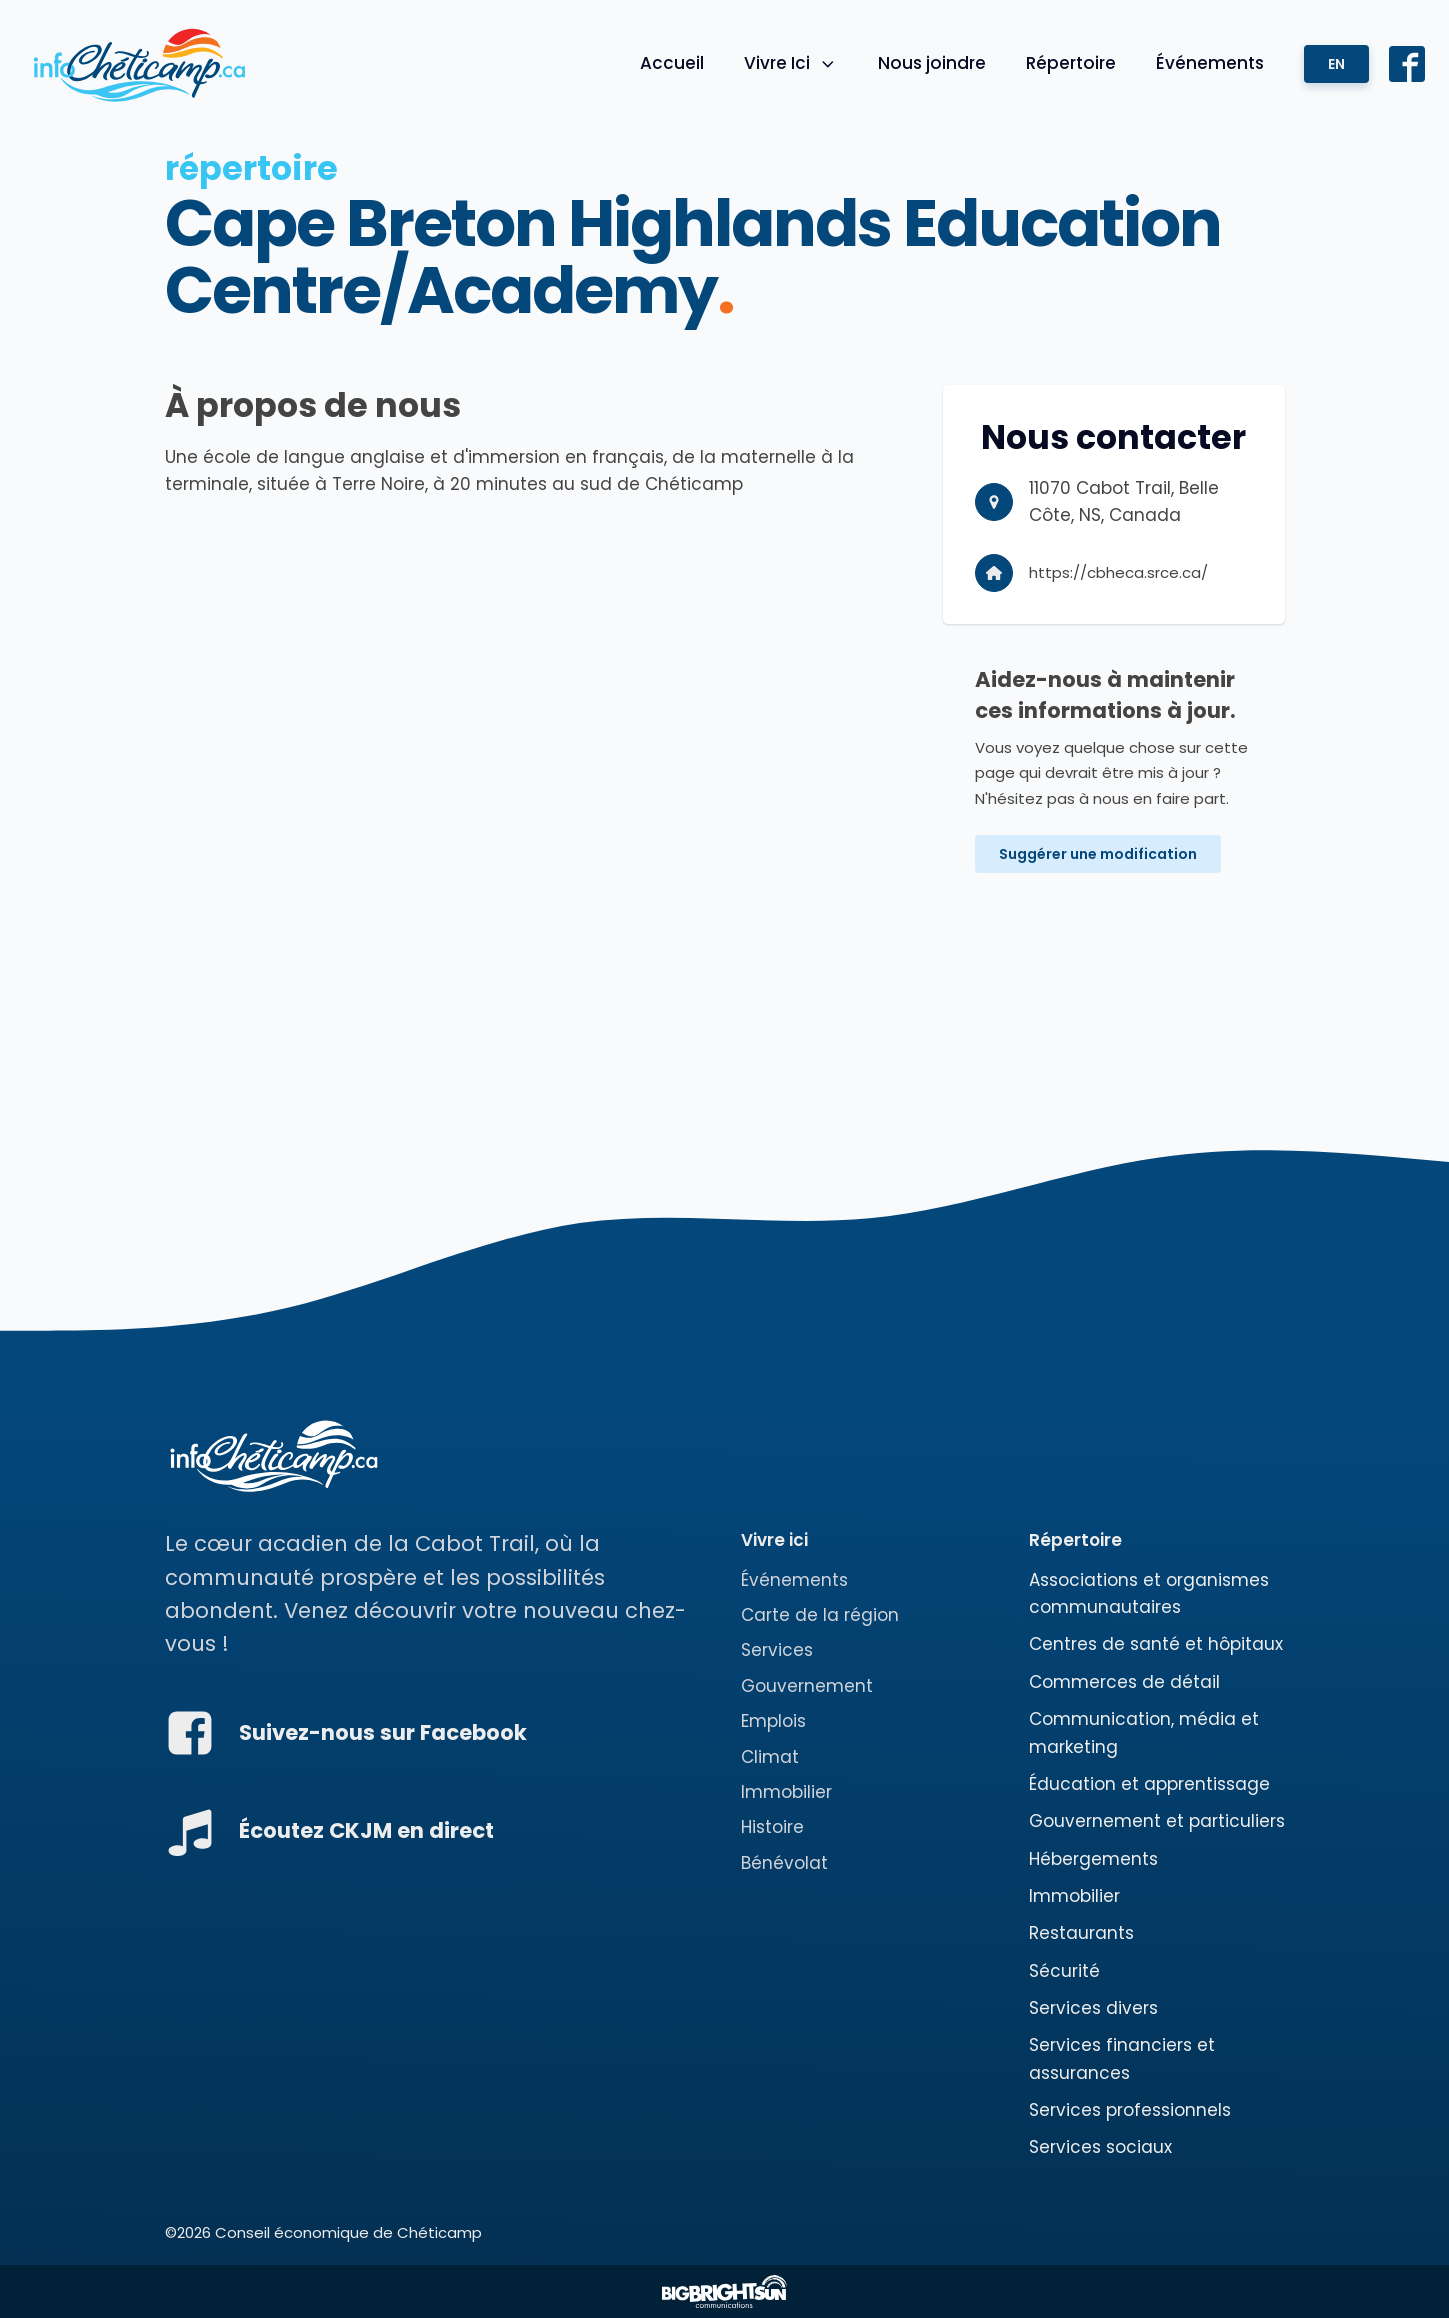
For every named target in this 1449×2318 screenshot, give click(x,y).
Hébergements (1093, 1859)
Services (777, 1650)
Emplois (773, 1721)
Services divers (1093, 2008)
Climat (770, 1757)
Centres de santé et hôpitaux (1156, 1644)
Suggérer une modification (1098, 854)
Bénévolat (784, 1863)
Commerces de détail (1124, 1682)
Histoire (772, 1827)
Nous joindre (932, 63)
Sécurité (1064, 1971)
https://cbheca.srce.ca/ (1118, 572)
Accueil (672, 63)
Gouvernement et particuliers (1157, 1821)
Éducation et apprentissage (1149, 1784)
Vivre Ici (791, 63)
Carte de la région (820, 1615)
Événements (1210, 63)
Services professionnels (1130, 2110)
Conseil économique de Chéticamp (348, 2232)
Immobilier (786, 1792)
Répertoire (1071, 63)
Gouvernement (807, 1686)
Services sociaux (1100, 2147)
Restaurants (1081, 1933)
